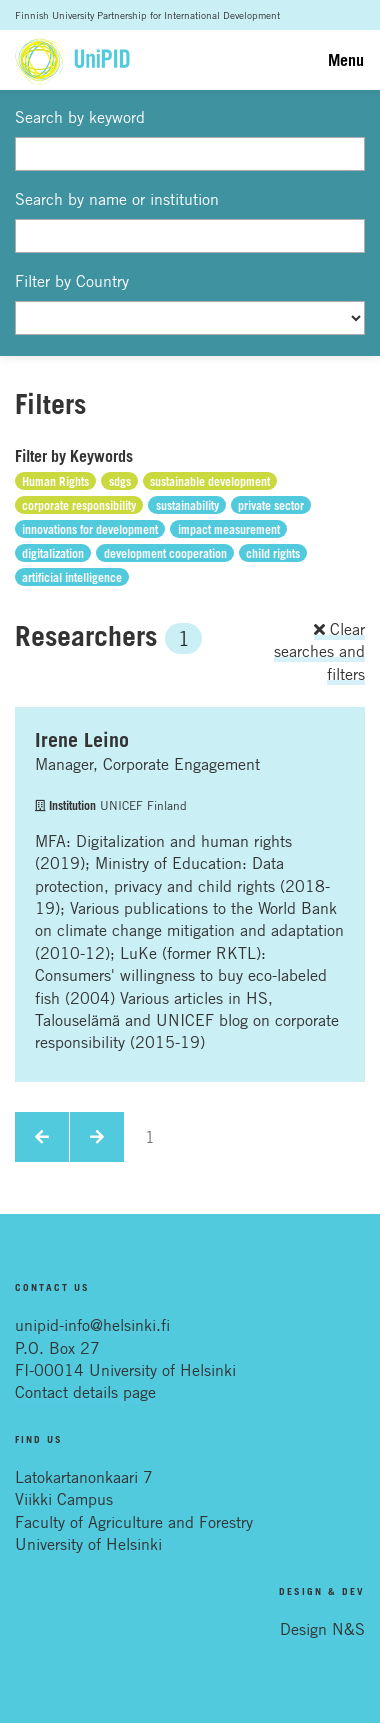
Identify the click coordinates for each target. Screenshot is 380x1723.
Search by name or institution (117, 199)
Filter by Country (72, 281)
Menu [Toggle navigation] (346, 60)
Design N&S (322, 1629)
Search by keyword (80, 117)
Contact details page (85, 1392)
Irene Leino (82, 740)
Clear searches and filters (319, 651)
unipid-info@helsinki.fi (92, 1325)
